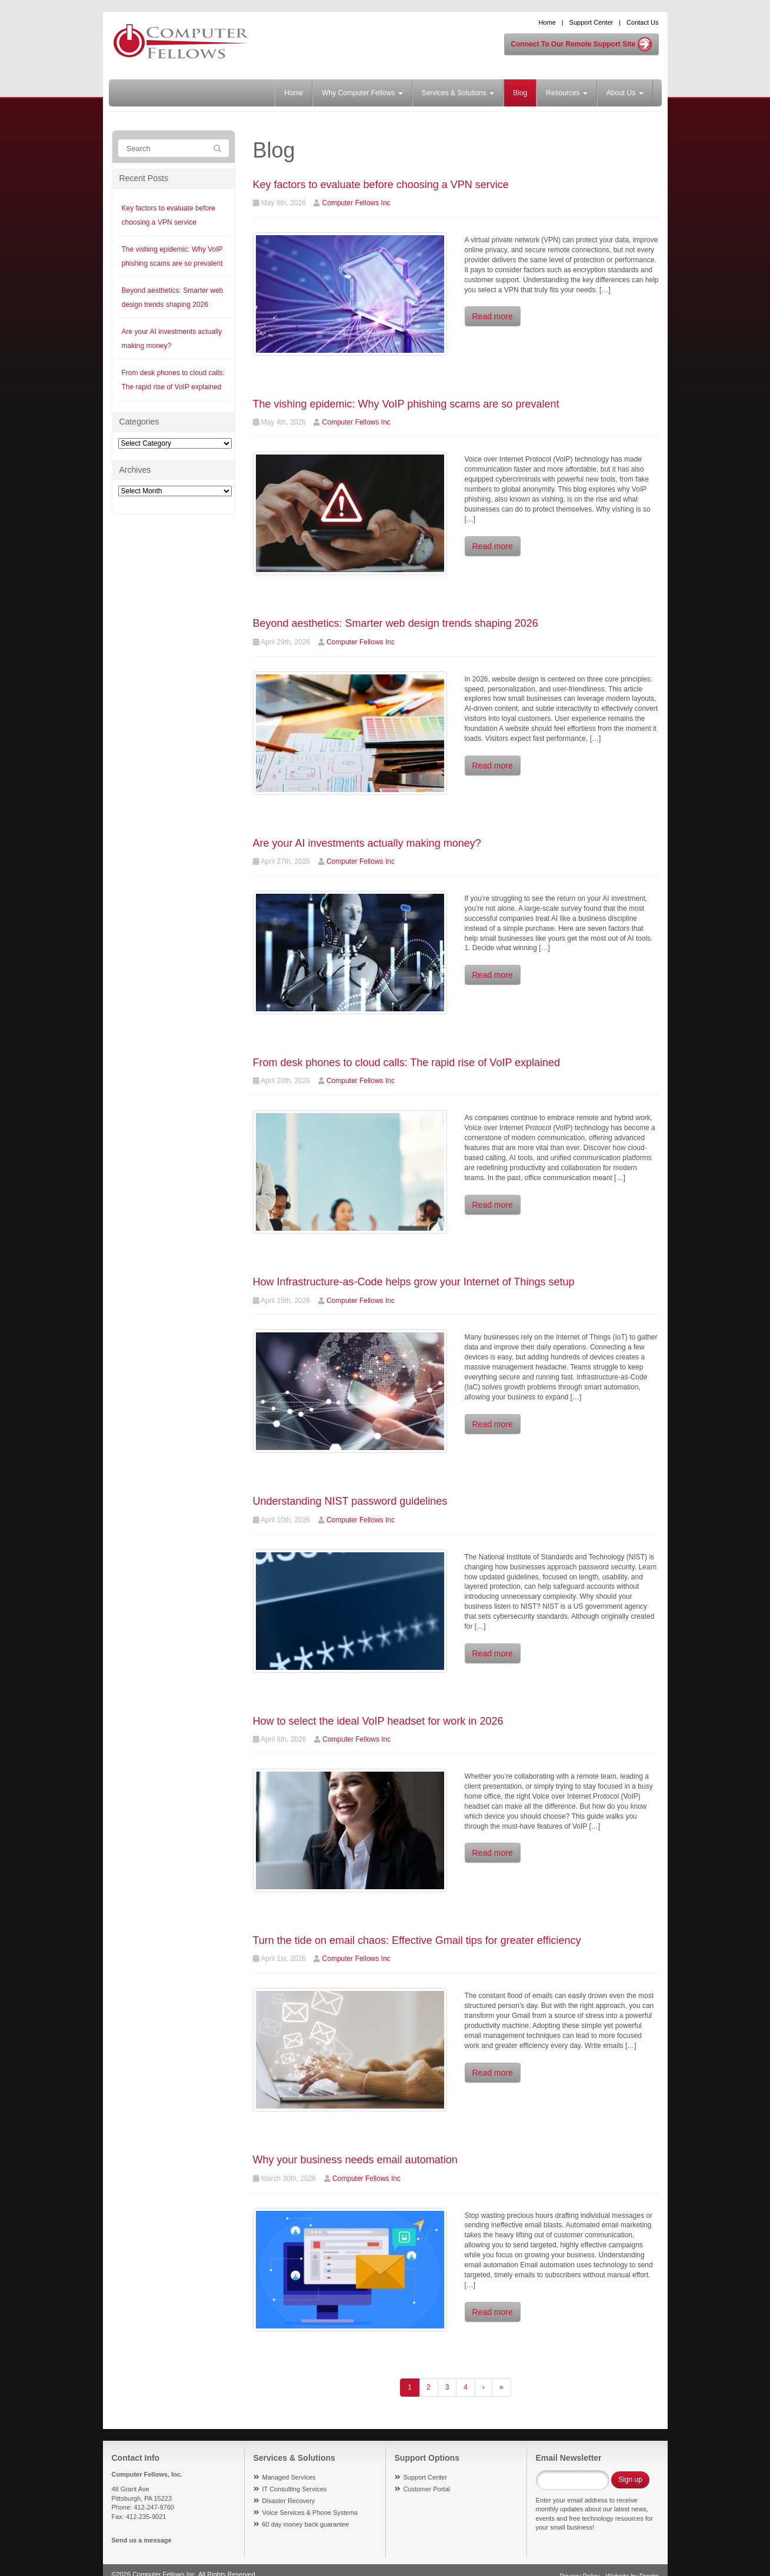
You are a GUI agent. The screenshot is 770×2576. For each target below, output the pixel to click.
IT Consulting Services (294, 2489)
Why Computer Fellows (362, 93)
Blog (520, 93)
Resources (567, 93)
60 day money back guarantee (305, 2524)
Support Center (591, 22)
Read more (492, 316)
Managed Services (289, 2477)
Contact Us (642, 22)
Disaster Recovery (288, 2500)
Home (546, 22)
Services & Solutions (458, 93)
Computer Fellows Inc (356, 203)
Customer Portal (427, 2489)
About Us (625, 93)
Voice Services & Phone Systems (310, 2512)
